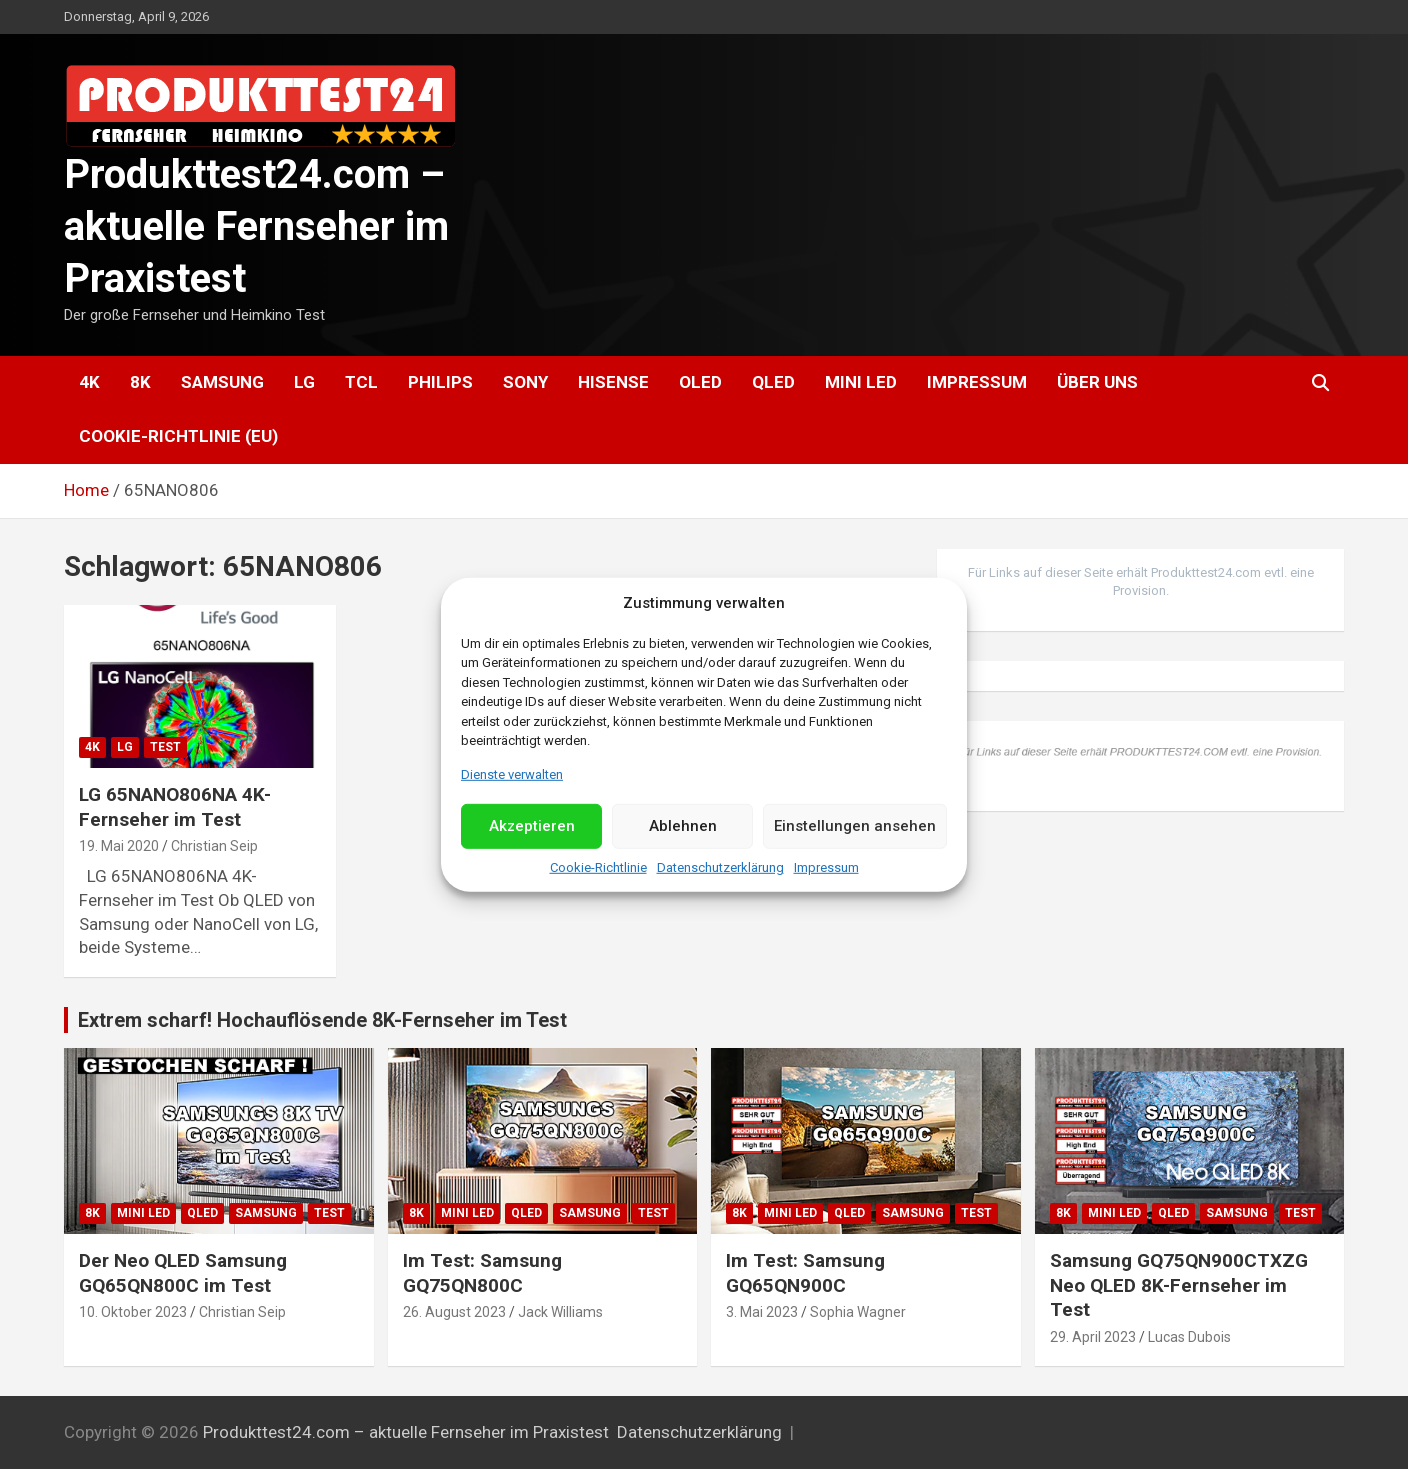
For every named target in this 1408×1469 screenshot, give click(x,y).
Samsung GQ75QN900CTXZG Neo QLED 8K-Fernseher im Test (1179, 1285)
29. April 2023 (1093, 1337)
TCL (361, 382)
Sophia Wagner (858, 1312)
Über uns (1097, 382)
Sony (525, 382)
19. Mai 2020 (119, 846)
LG (304, 382)
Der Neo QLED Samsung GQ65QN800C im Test (183, 1273)
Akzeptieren (532, 826)
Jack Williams (560, 1312)
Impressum (826, 867)
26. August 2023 (454, 1312)
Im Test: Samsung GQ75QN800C (482, 1273)
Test (165, 747)
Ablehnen (683, 826)
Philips (440, 382)
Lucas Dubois (1189, 1337)
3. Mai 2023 (762, 1312)
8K (140, 382)
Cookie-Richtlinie (598, 867)
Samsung (222, 382)
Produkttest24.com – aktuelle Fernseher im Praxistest (256, 226)
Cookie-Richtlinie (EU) (178, 436)
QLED (773, 382)
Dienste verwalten (512, 773)
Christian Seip (214, 846)
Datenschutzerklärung (720, 867)
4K (89, 382)
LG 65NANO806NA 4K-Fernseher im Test (175, 807)
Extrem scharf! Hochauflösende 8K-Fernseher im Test (322, 1020)
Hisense (613, 382)
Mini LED (861, 382)
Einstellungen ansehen (855, 826)
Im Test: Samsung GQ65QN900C (805, 1273)
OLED (700, 382)
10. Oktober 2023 (133, 1312)
